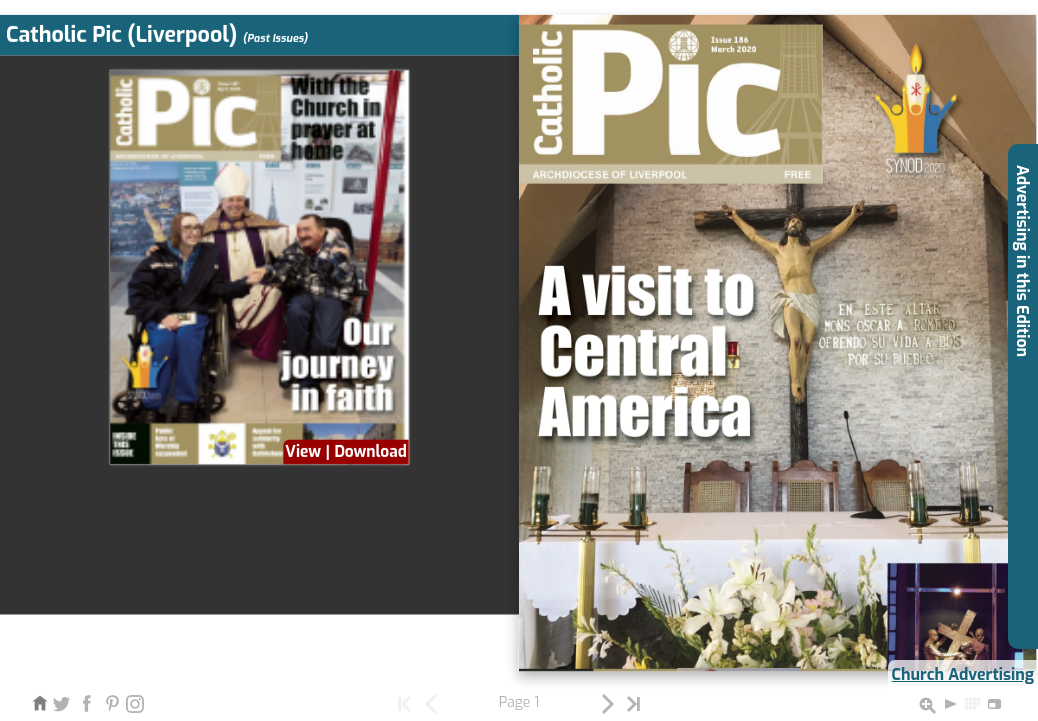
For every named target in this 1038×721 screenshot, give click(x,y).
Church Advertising (963, 674)
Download (370, 451)
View (303, 451)
